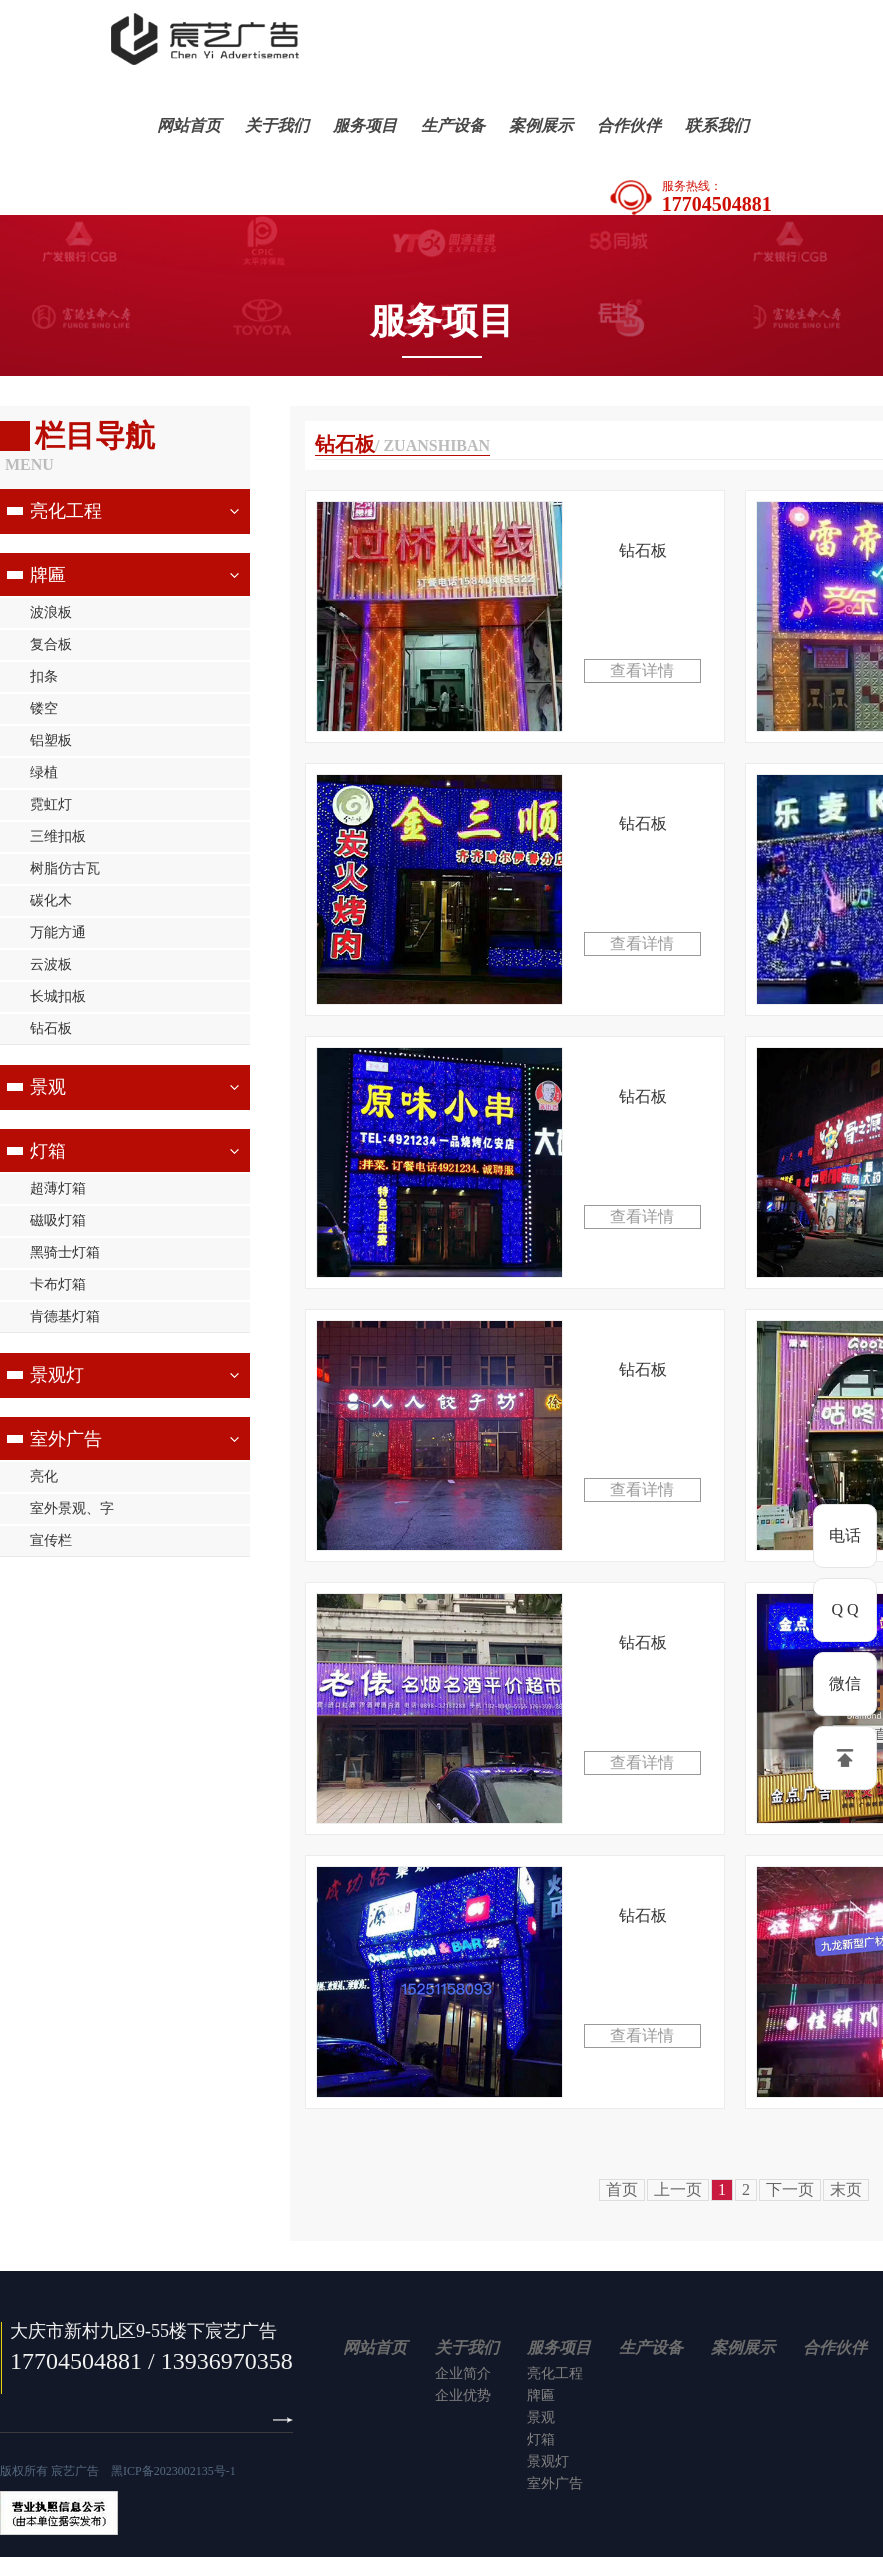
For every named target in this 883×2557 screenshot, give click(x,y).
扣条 (44, 676)
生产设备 (453, 125)
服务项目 (365, 125)
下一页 (790, 2189)
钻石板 (51, 1028)
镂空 (44, 708)
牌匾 (48, 575)
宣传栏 (51, 1540)
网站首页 (189, 125)
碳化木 (51, 900)
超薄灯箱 (58, 1188)
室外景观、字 (72, 1508)
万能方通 (58, 932)
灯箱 (48, 1151)
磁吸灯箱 (58, 1220)
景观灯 (57, 1375)
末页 (846, 2189)
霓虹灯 (51, 804)
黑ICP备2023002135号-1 (173, 2471)
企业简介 (463, 2373)
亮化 (44, 1476)
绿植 (44, 772)
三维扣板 (58, 836)
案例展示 (541, 125)
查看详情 (642, 670)
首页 (622, 2189)
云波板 (51, 964)
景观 (48, 1087)
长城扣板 (58, 996)
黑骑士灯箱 (65, 1252)
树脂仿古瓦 (65, 868)
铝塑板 (51, 740)
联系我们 (717, 125)
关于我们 (277, 125)
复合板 (51, 644)
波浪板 (51, 612)
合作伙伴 (629, 125)
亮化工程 (66, 511)
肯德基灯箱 (65, 1316)
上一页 (678, 2189)
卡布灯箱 (58, 1284)
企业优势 (463, 2395)
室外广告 (66, 1439)
